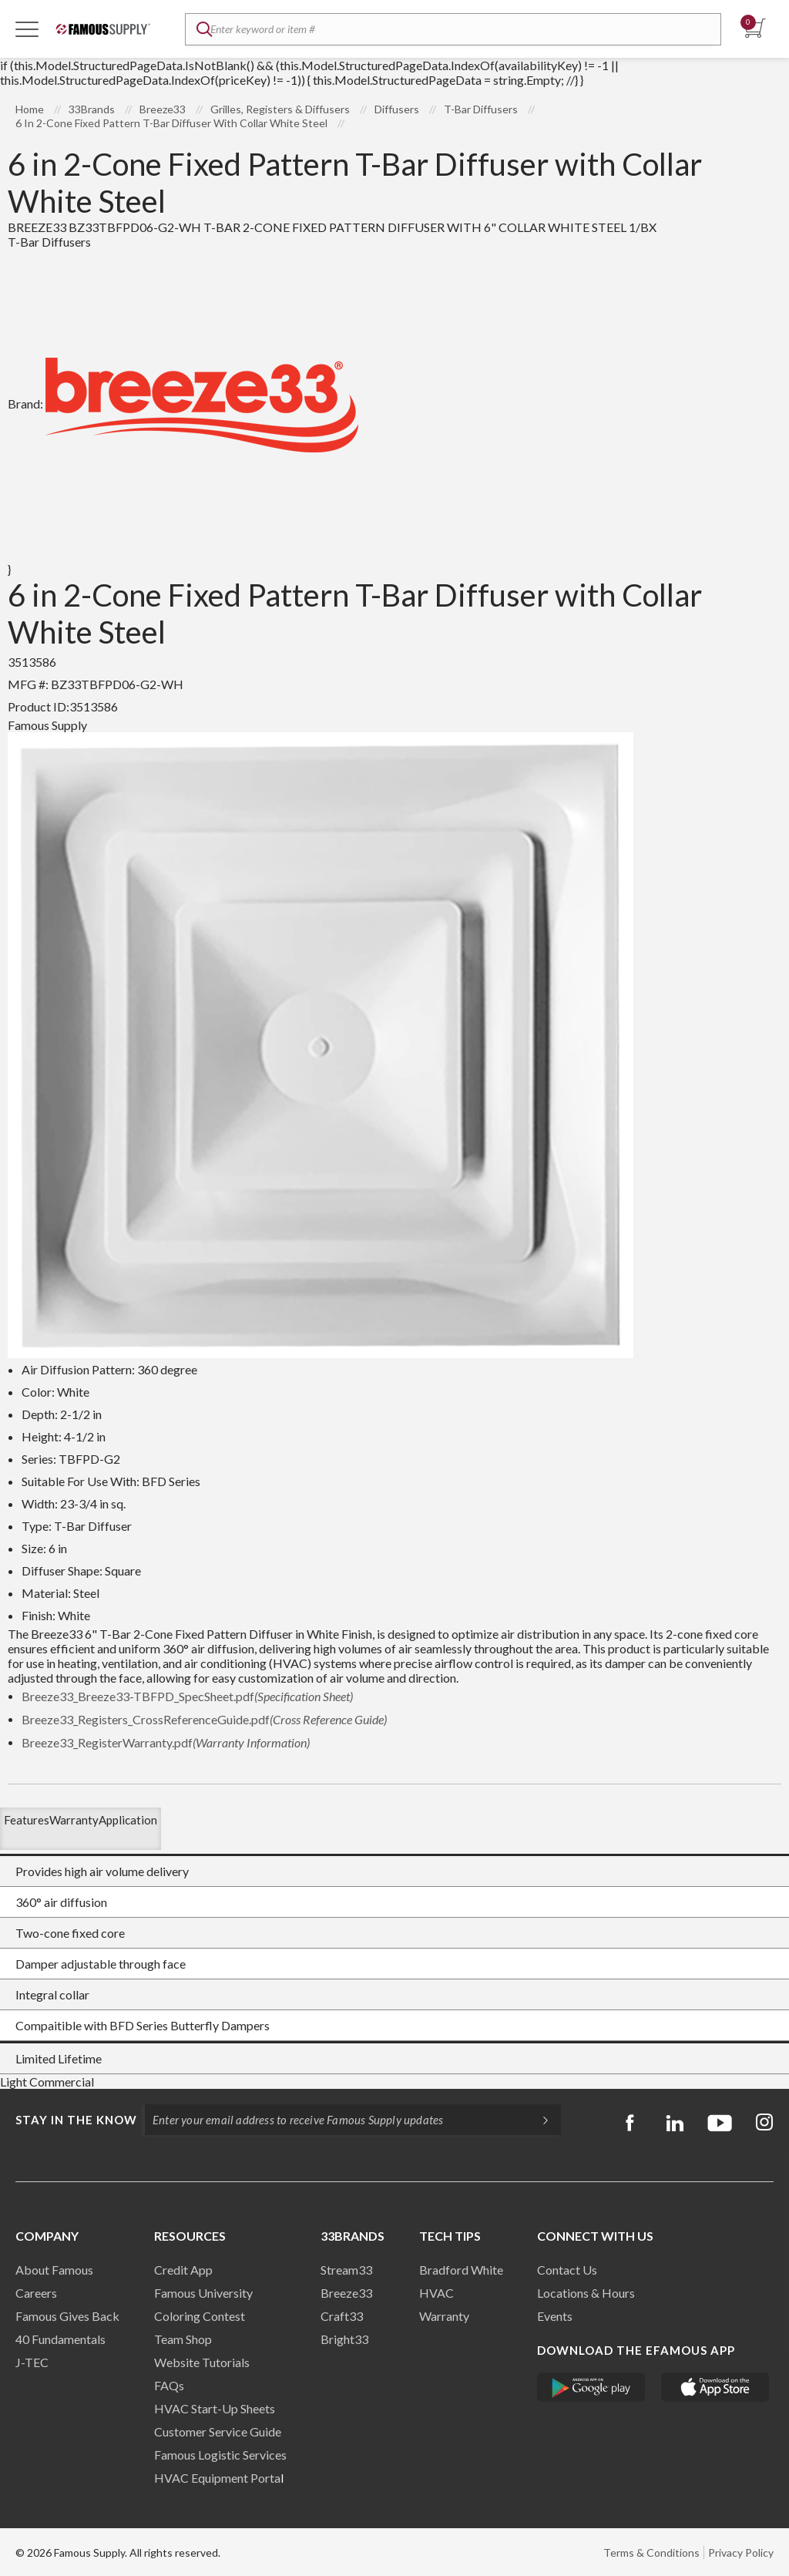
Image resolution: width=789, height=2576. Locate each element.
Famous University (203, 2292)
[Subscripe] (538, 2119)
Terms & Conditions (651, 2552)
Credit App (183, 2269)
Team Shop (183, 2339)
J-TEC (32, 2362)
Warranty (444, 2316)
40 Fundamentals (60, 2339)
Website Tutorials (202, 2362)
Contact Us (567, 2269)
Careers (36, 2292)
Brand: (183, 403)
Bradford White (461, 2269)
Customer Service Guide (217, 2431)
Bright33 (344, 2339)
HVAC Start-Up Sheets (214, 2408)
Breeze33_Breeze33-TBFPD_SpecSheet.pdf (187, 1696)
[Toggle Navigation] (27, 28)
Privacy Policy (741, 2552)
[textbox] (453, 29)
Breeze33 (346, 2292)
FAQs (169, 2385)
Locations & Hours (586, 2292)
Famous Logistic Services (220, 2454)
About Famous (54, 2269)
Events (554, 2316)
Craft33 (342, 2316)
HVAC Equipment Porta (217, 2477)
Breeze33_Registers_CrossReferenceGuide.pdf (204, 1719)
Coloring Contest (199, 2316)
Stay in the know (76, 2120)
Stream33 (346, 2269)
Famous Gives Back (67, 2316)
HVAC (436, 2292)
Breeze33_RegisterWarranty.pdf (166, 1742)
